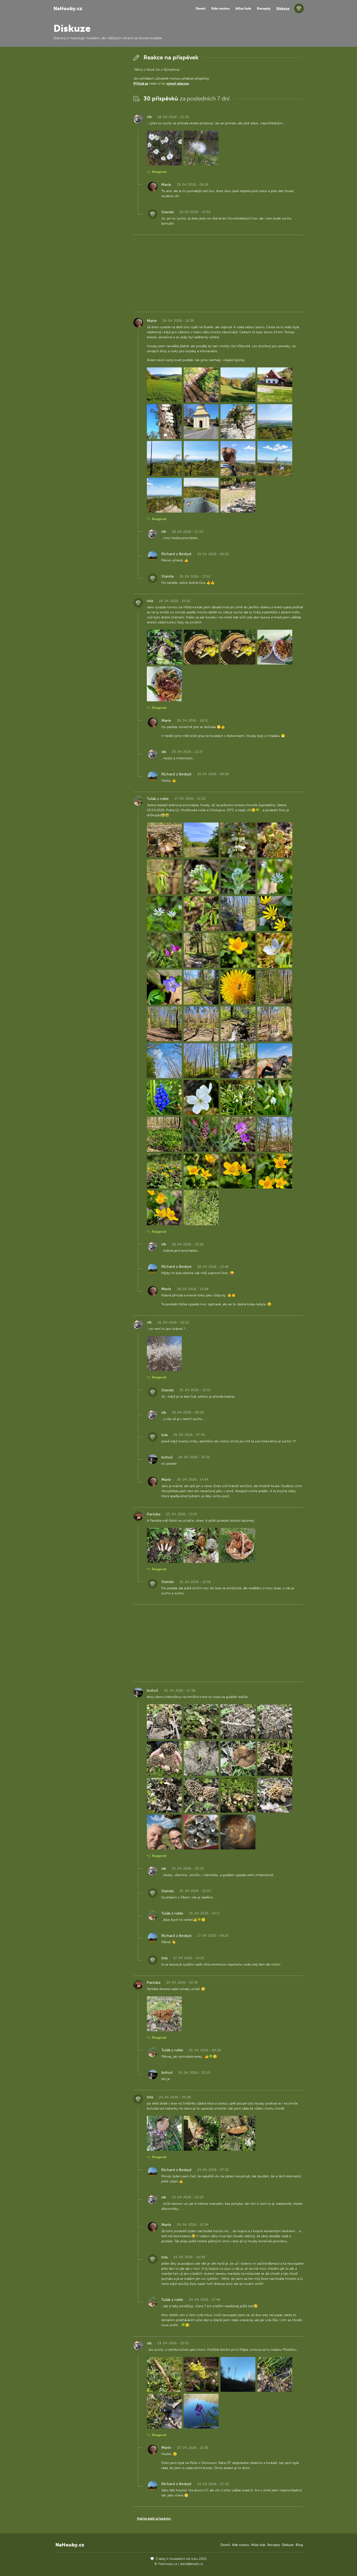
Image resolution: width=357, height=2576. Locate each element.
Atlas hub (243, 8)
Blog (299, 2545)
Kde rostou (220, 8)
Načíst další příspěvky (154, 2519)
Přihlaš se (140, 84)
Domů (201, 8)
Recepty (264, 8)
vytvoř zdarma (177, 84)
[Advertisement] (89, 125)
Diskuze (282, 8)
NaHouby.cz (67, 8)
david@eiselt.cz (191, 2564)
